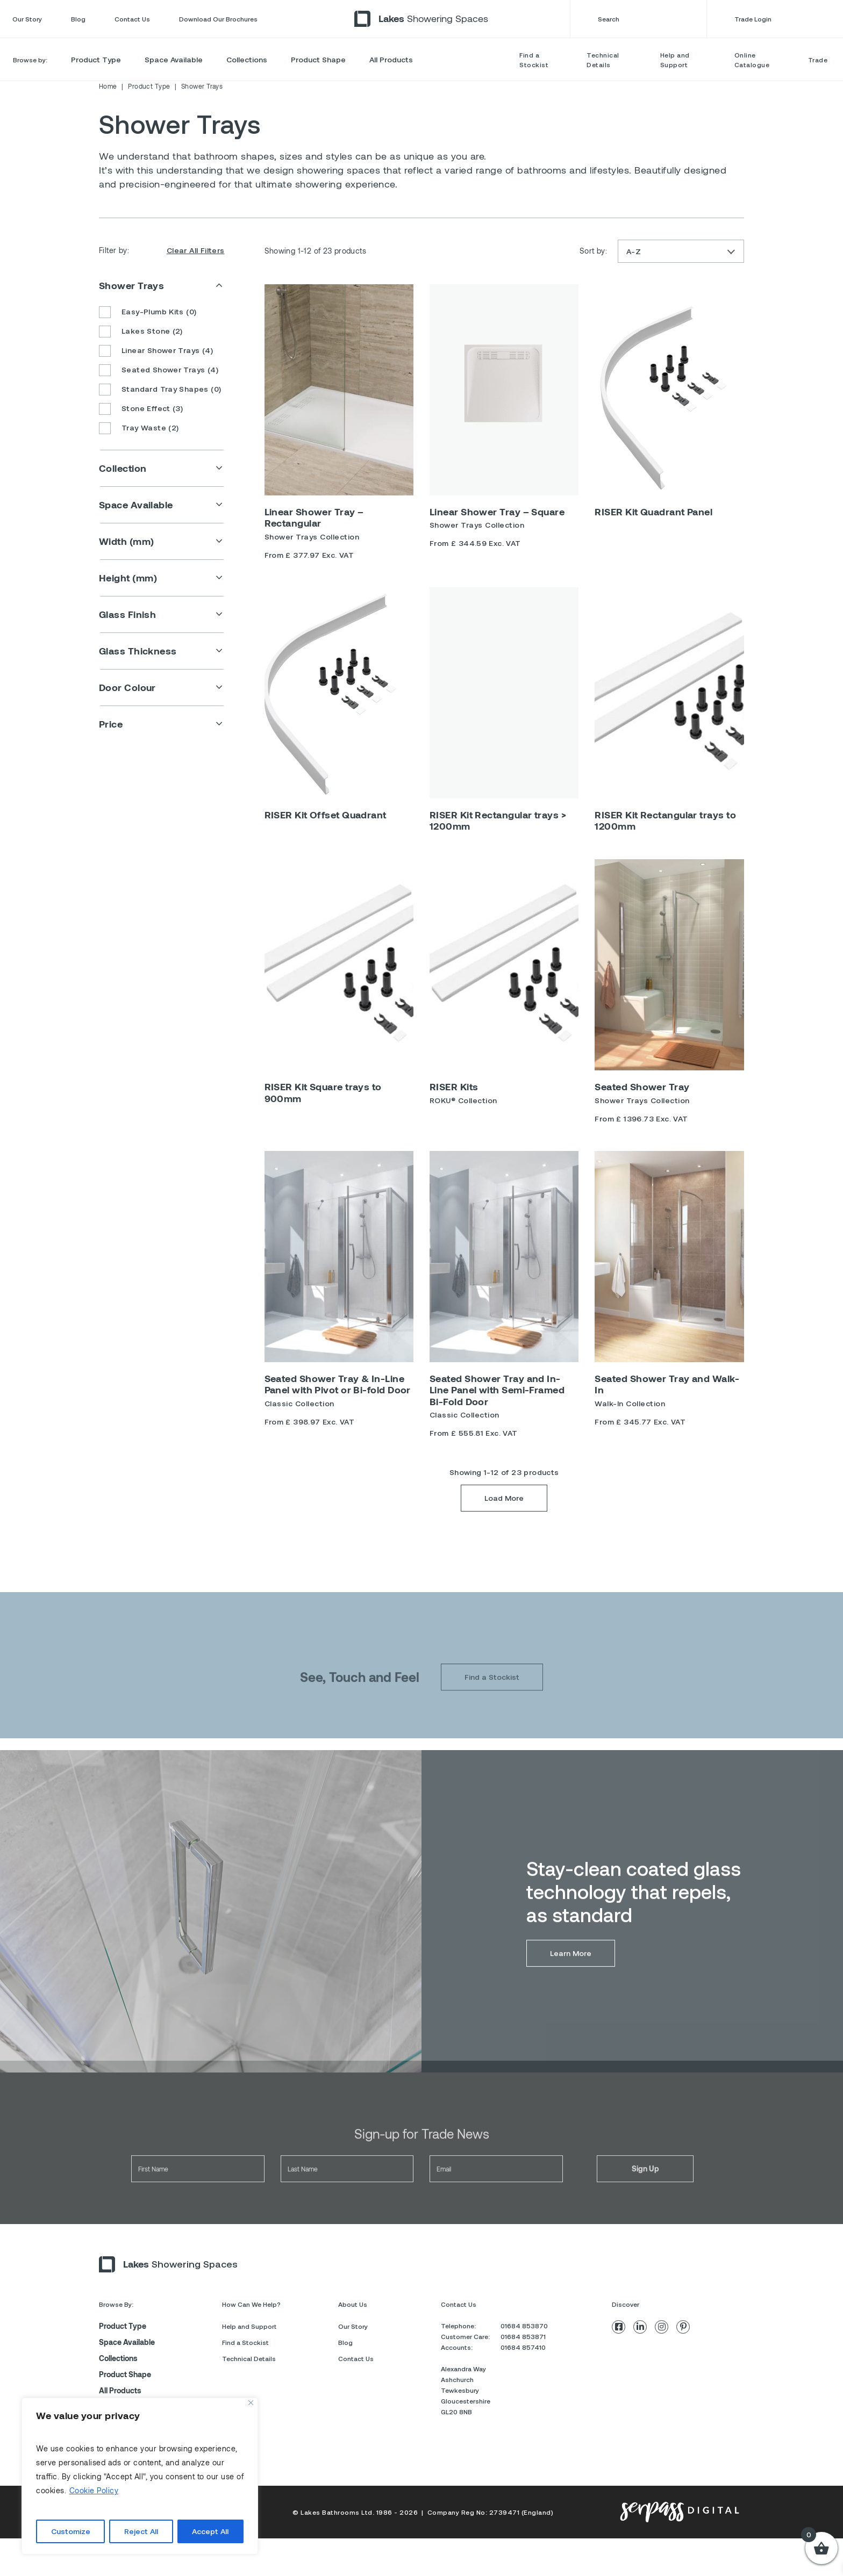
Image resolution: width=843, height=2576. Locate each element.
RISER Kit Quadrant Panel (653, 511)
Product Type (96, 59)
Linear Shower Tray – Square (497, 511)
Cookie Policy (94, 2490)
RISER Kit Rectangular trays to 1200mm (665, 820)
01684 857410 (523, 2347)
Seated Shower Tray (642, 1086)
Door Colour (127, 687)
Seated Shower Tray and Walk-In (667, 1384)
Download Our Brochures (218, 19)
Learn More (570, 1981)
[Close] (250, 2402)
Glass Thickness (138, 651)
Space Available (174, 59)
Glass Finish (127, 614)
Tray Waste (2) (138, 429)
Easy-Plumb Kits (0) (147, 313)
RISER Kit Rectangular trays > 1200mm (498, 820)
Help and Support (675, 59)
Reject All (141, 2531)
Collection (123, 468)
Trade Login (782, 19)
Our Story (27, 19)
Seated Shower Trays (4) (158, 371)
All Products (391, 59)
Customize (70, 2531)
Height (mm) (128, 578)
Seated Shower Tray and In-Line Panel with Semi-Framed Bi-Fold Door (497, 1389)
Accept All (210, 2531)
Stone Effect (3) (141, 409)
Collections (246, 59)
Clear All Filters (196, 250)
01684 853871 (523, 2336)
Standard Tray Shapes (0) (160, 390)
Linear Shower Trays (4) (156, 351)
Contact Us (132, 19)
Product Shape (318, 59)
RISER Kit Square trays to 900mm (323, 1092)
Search (638, 19)
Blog (78, 19)
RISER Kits (454, 1086)
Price (111, 724)
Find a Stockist (533, 59)
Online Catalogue (752, 59)
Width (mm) (126, 541)
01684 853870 (524, 2325)
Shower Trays (131, 285)
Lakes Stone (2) (141, 332)
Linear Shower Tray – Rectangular (314, 517)
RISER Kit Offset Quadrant (326, 815)
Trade (818, 59)
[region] (140, 2476)
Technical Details (603, 59)
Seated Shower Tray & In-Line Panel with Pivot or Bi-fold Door (338, 1384)
